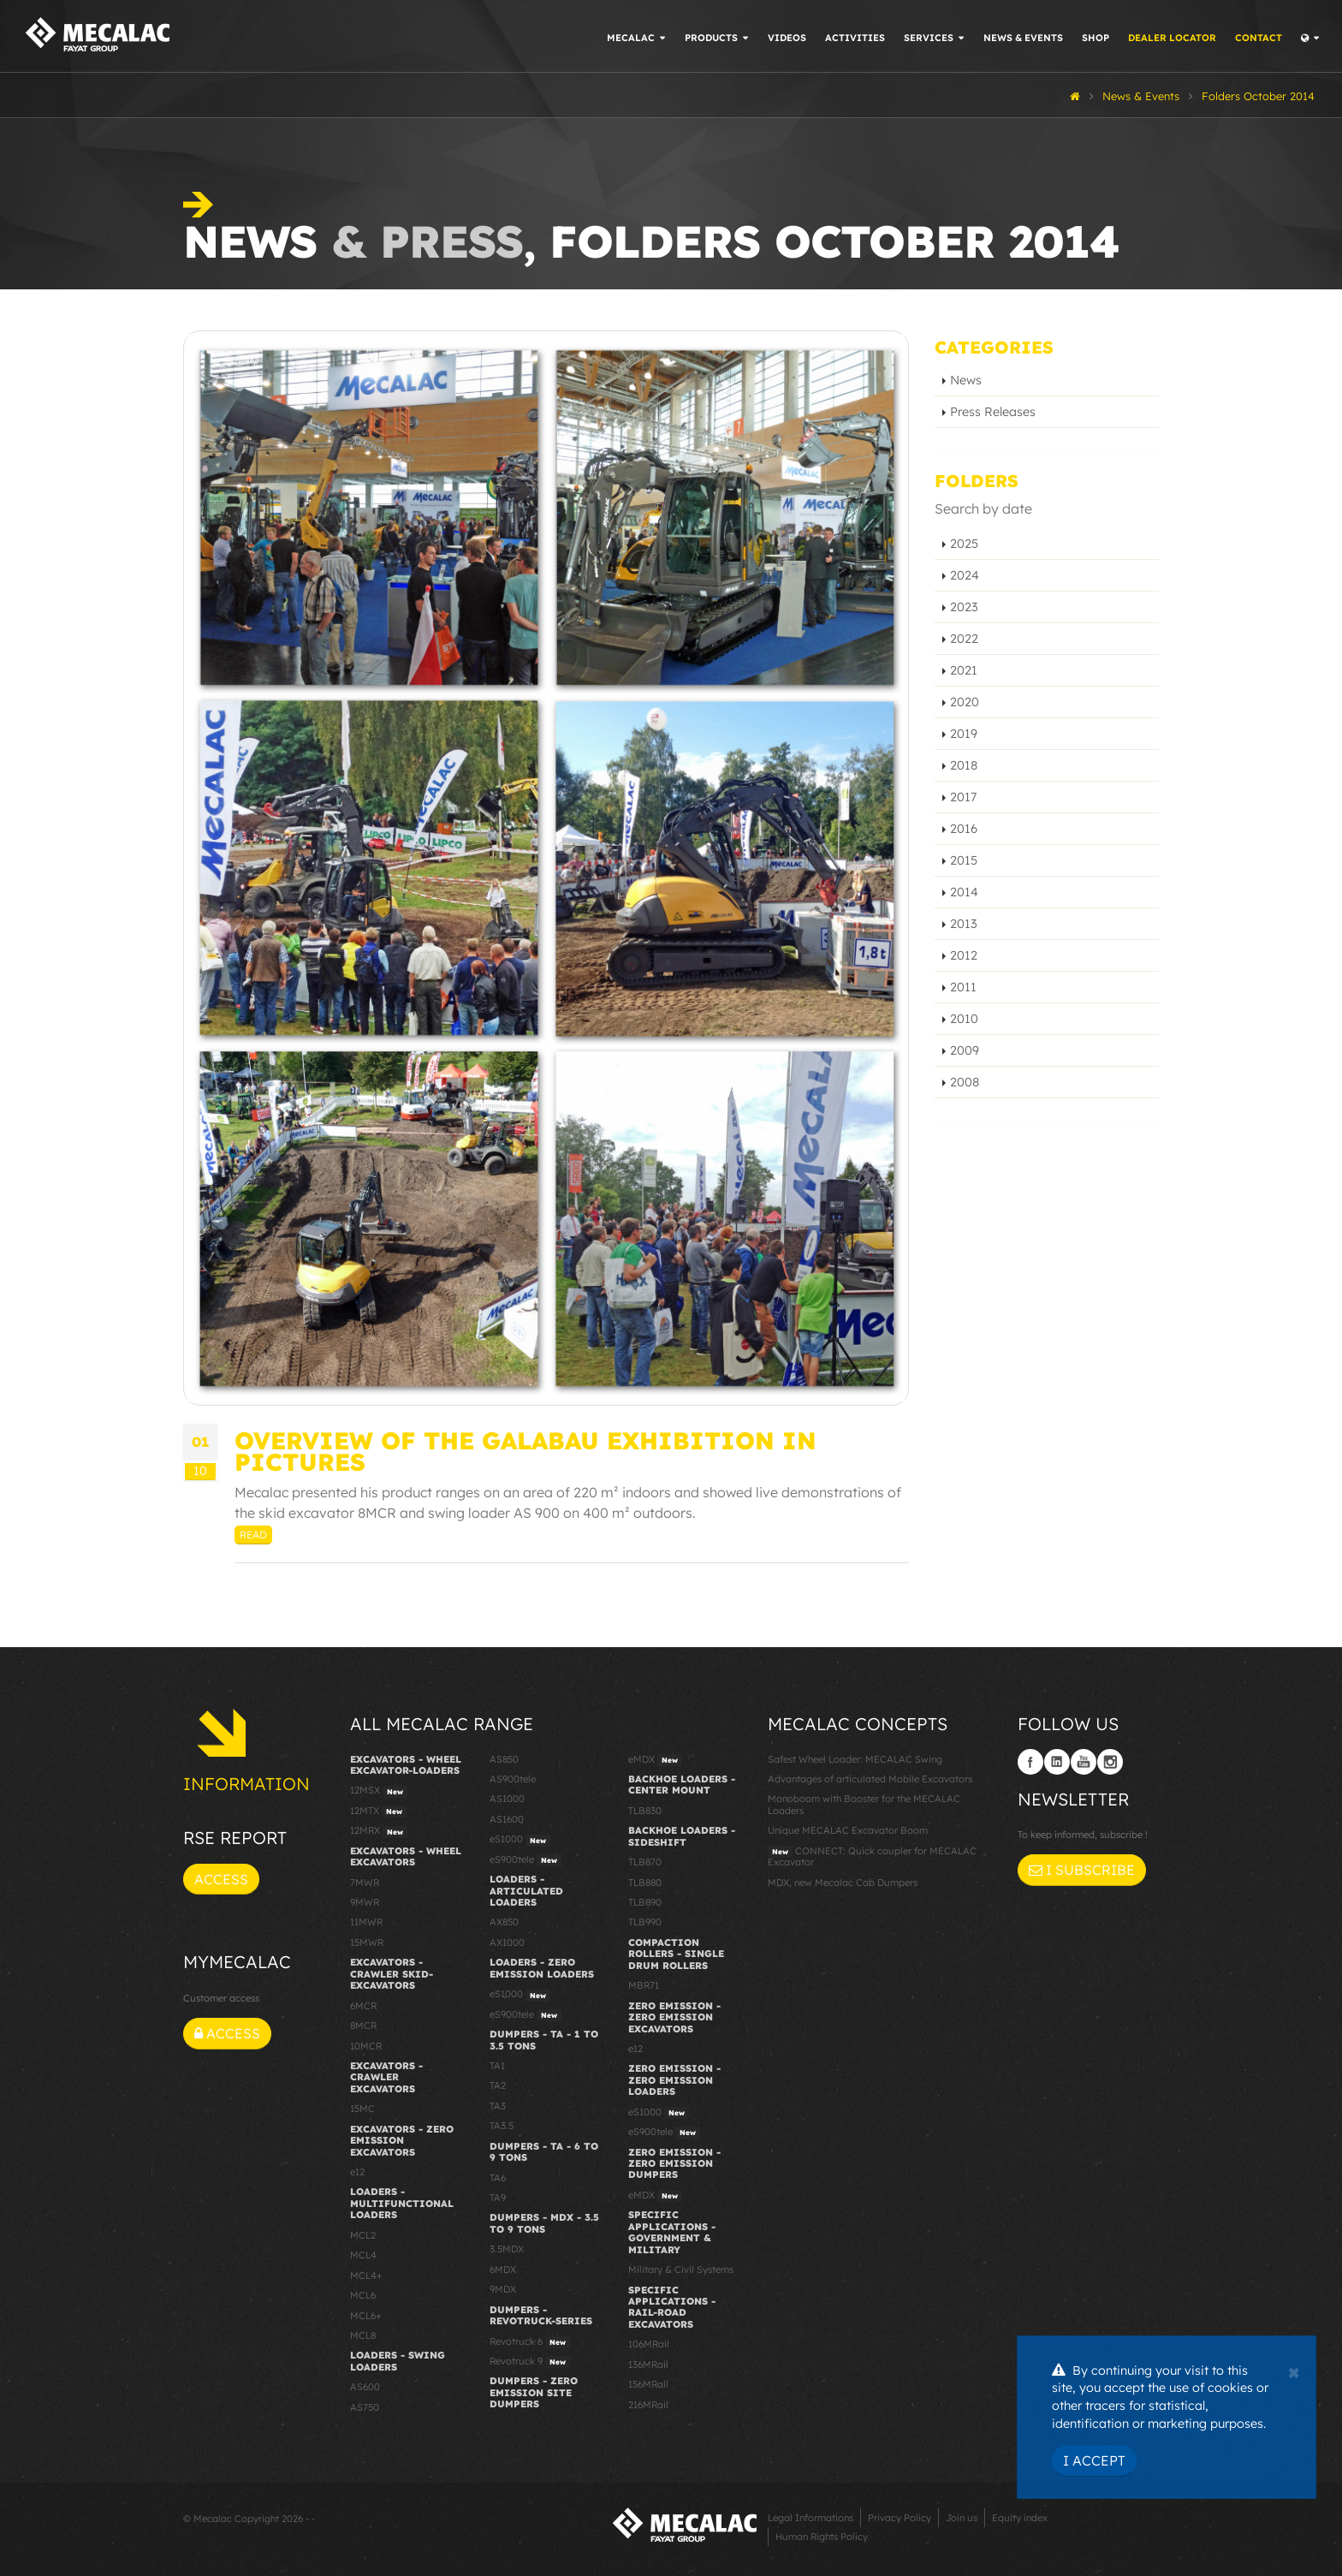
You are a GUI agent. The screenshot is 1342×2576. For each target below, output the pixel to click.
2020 (964, 702)
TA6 (498, 2178)
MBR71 (643, 1985)
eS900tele (525, 1860)
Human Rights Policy (821, 2537)
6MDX (503, 2270)
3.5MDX (507, 2249)
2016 (963, 828)
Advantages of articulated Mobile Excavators (870, 1779)
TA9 (498, 2198)
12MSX (378, 1791)
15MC (362, 2109)
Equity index (1020, 2518)
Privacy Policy (899, 2518)
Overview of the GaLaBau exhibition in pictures (525, 1451)
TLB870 (645, 1862)
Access (221, 1879)
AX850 (504, 1922)
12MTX (378, 1811)
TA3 (498, 2106)
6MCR (363, 2006)
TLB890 (645, 1902)
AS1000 (507, 1799)
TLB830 (645, 1811)
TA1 (497, 2066)
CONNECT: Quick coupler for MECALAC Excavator (872, 1856)
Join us (961, 2518)
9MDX (503, 2289)
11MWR (366, 1922)
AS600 (365, 2387)
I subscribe (1082, 1869)
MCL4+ (366, 2276)
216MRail (648, 2405)
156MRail (648, 2384)
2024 (964, 575)
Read (253, 1534)
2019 (963, 733)
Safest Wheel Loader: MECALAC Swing (855, 1759)
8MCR (363, 2026)
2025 (964, 543)
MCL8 (363, 2335)
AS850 (504, 1759)
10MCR (366, 2046)
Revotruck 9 (530, 2362)
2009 (964, 1050)
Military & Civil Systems (680, 2270)
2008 (964, 1082)
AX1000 (507, 1942)
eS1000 (520, 1840)
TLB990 (645, 1922)
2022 (964, 638)
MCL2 (363, 2235)
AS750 (364, 2407)
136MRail (648, 2365)
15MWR (366, 1942)
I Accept (1094, 2460)
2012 (963, 955)
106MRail (648, 2344)
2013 (963, 923)
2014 (964, 892)
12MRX (378, 1831)
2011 (963, 987)
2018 (963, 765)
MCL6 (363, 2295)
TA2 (498, 2085)
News (966, 380)
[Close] (1293, 2370)
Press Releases (993, 411)
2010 (964, 1018)
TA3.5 (502, 2126)
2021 (963, 670)
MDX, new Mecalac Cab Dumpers (842, 1883)
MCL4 (363, 2255)
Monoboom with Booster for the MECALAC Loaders (864, 1804)
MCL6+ (366, 2316)
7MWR (364, 1883)
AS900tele (513, 1779)
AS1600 (507, 1819)
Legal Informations (810, 2518)
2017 (963, 797)
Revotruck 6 (530, 2342)
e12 (357, 2172)
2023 (964, 607)
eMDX (655, 1760)
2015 (963, 860)
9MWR (364, 1902)
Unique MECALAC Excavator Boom (848, 1830)
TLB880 (645, 1883)
